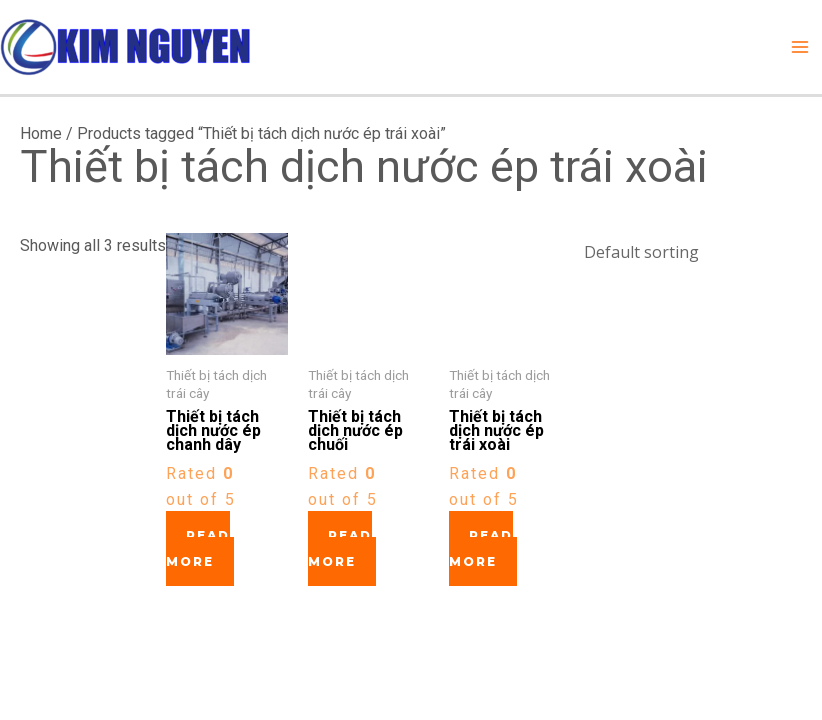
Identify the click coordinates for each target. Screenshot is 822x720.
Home (41, 133)
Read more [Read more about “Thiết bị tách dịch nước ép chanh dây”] (198, 548)
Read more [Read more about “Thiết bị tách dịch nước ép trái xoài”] (481, 548)
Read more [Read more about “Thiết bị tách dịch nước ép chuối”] (340, 548)
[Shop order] (686, 249)
